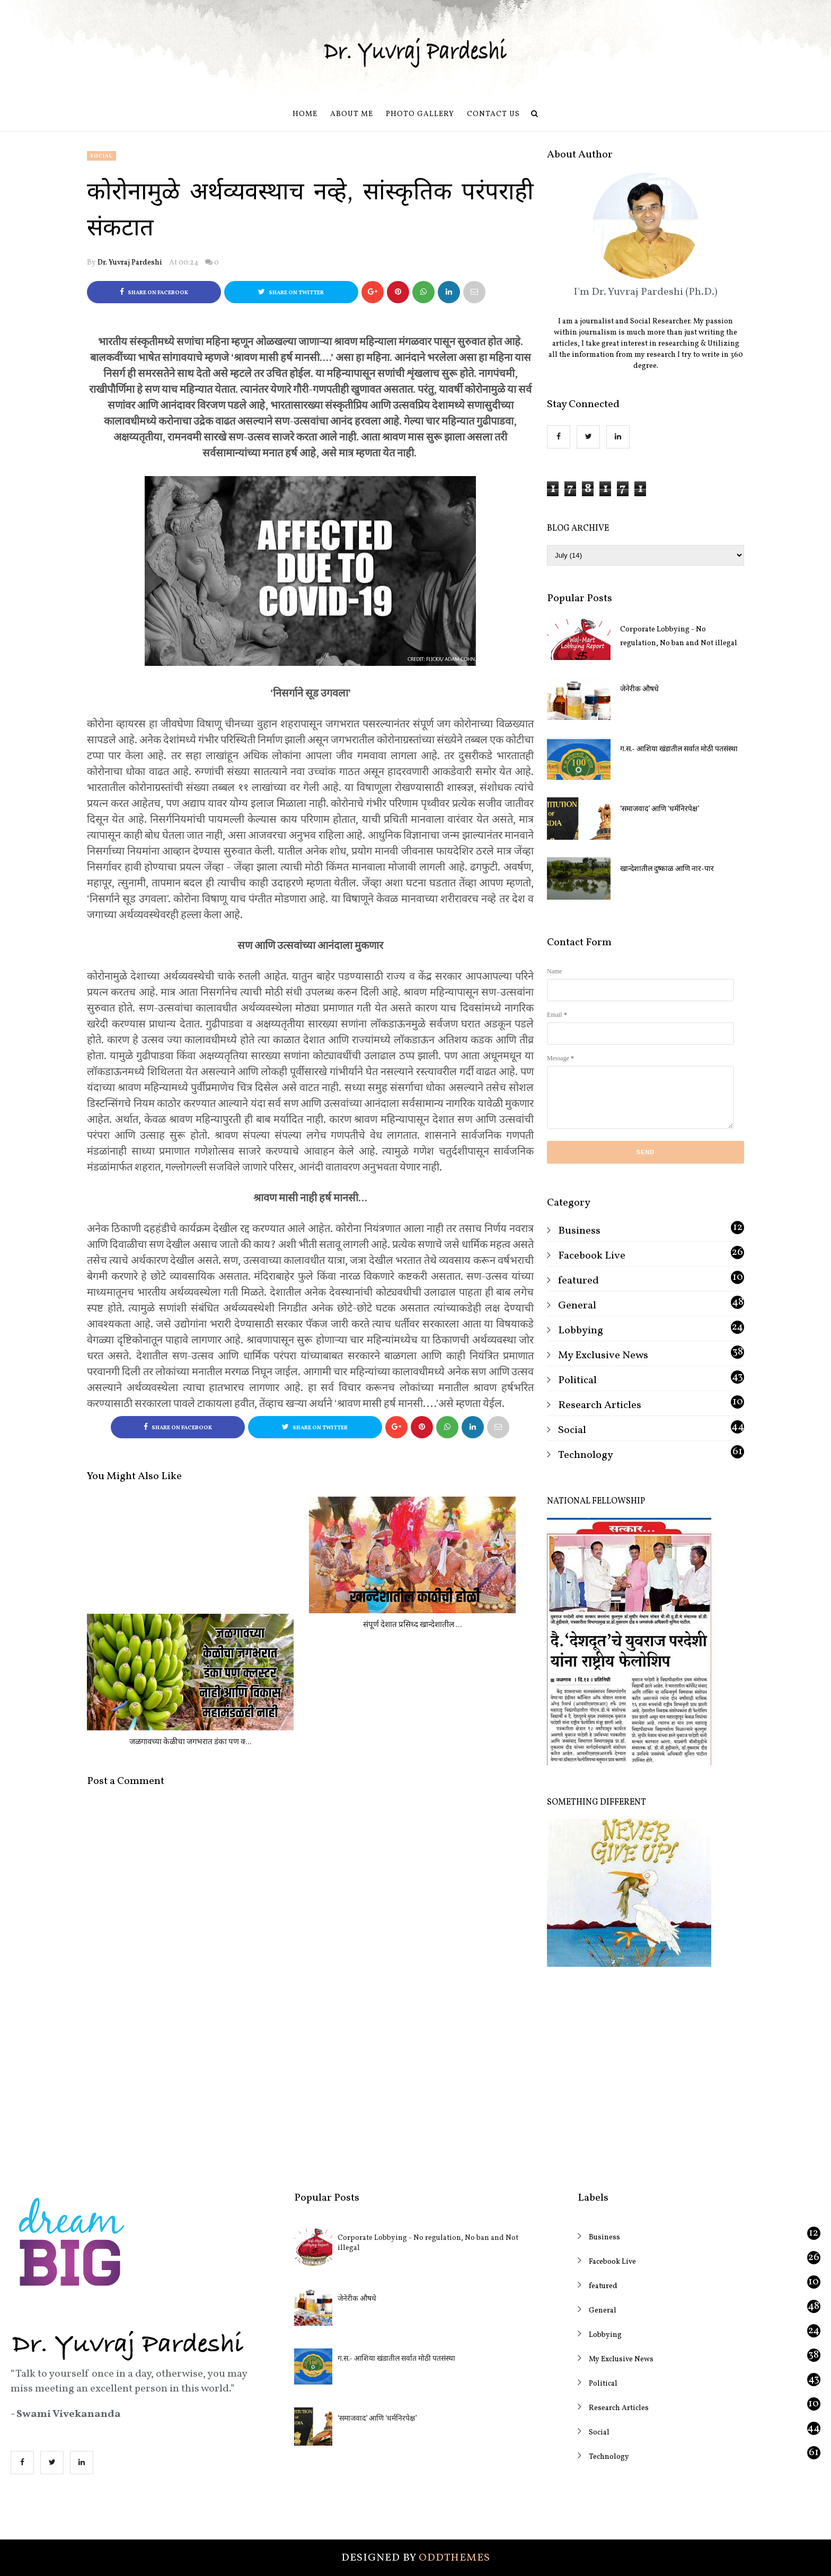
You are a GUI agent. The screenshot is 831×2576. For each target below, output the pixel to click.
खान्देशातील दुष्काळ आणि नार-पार (667, 869)
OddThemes (454, 2558)
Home (305, 114)
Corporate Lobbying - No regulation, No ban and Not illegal (678, 636)
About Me (351, 114)
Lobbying (580, 1330)
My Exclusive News (603, 1355)
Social (101, 156)
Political (577, 1380)
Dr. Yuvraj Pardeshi (130, 263)
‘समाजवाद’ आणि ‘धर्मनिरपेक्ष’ (659, 809)
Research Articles (599, 1405)
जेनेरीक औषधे (639, 689)
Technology (585, 1455)
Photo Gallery (420, 114)
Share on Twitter (291, 292)
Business (579, 1231)
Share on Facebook (154, 292)
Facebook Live (591, 1256)
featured (578, 1280)
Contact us (493, 114)
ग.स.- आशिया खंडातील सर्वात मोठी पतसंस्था (679, 749)
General (577, 1305)
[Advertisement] (645, 2072)
